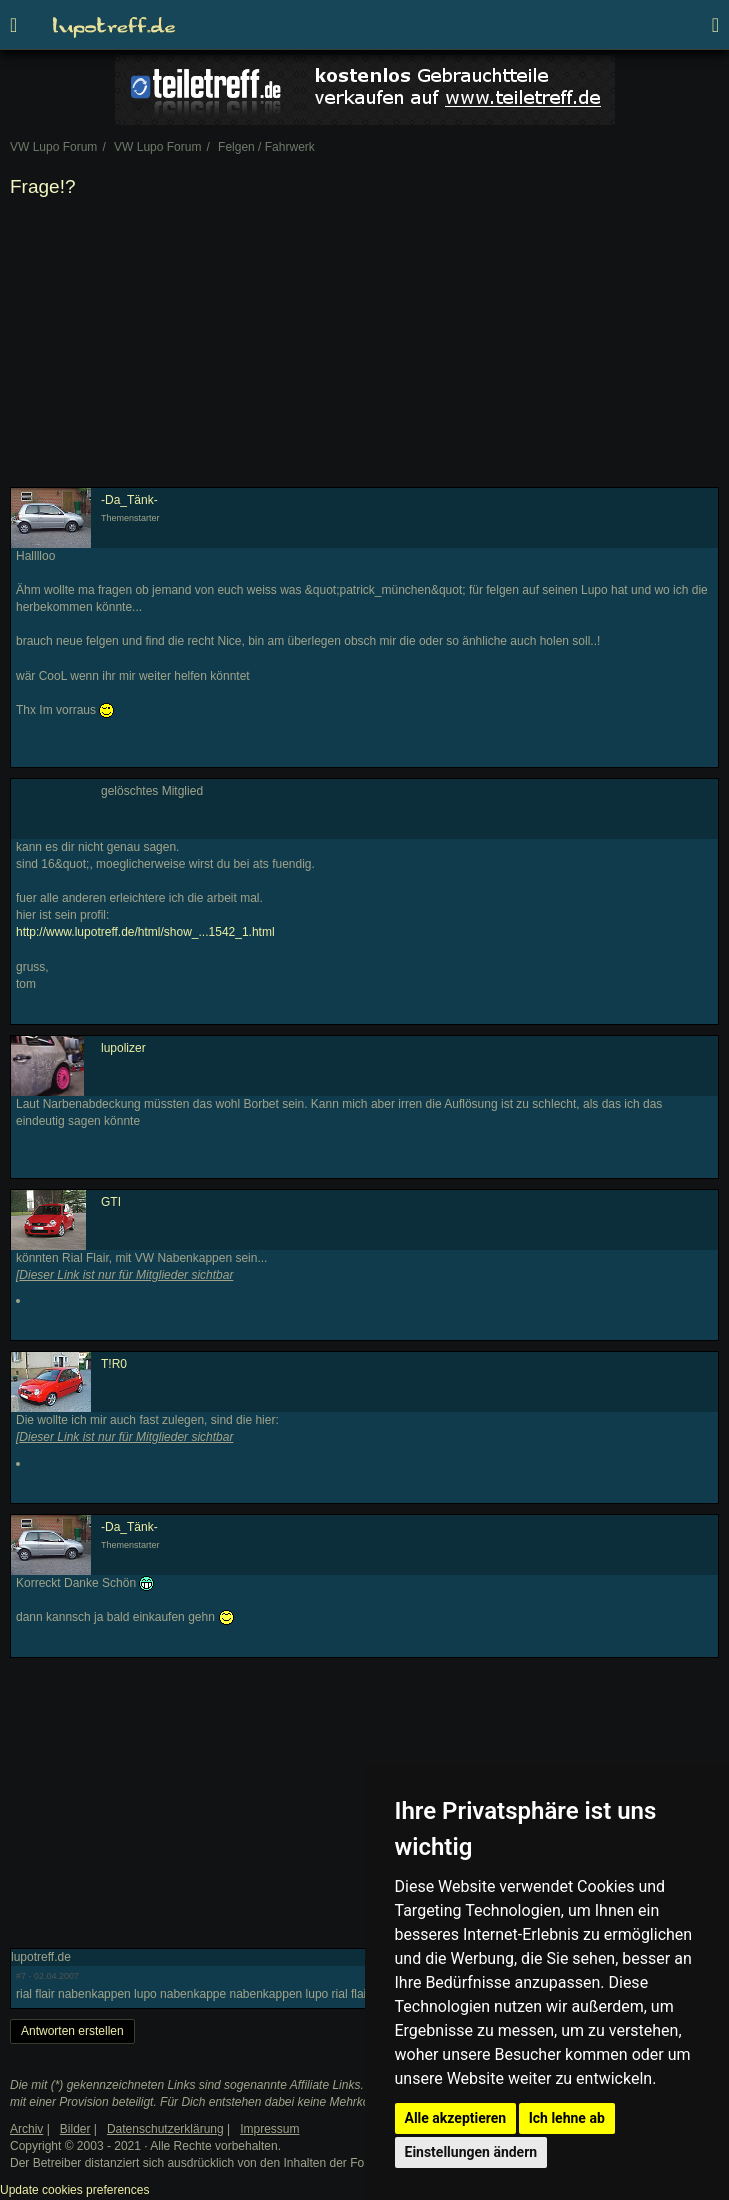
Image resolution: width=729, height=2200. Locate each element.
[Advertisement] (364, 347)
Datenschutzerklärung (165, 2129)
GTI (111, 1202)
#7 (21, 1976)
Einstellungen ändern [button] (471, 2152)
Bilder (75, 2129)
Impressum (269, 2129)
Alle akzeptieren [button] (456, 2118)
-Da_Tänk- (129, 500)
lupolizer (123, 1048)
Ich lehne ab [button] (567, 2118)
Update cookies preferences (74, 2190)
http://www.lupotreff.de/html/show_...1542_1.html (145, 932)
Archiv (26, 2129)
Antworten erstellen (72, 2031)
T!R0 (114, 1364)
